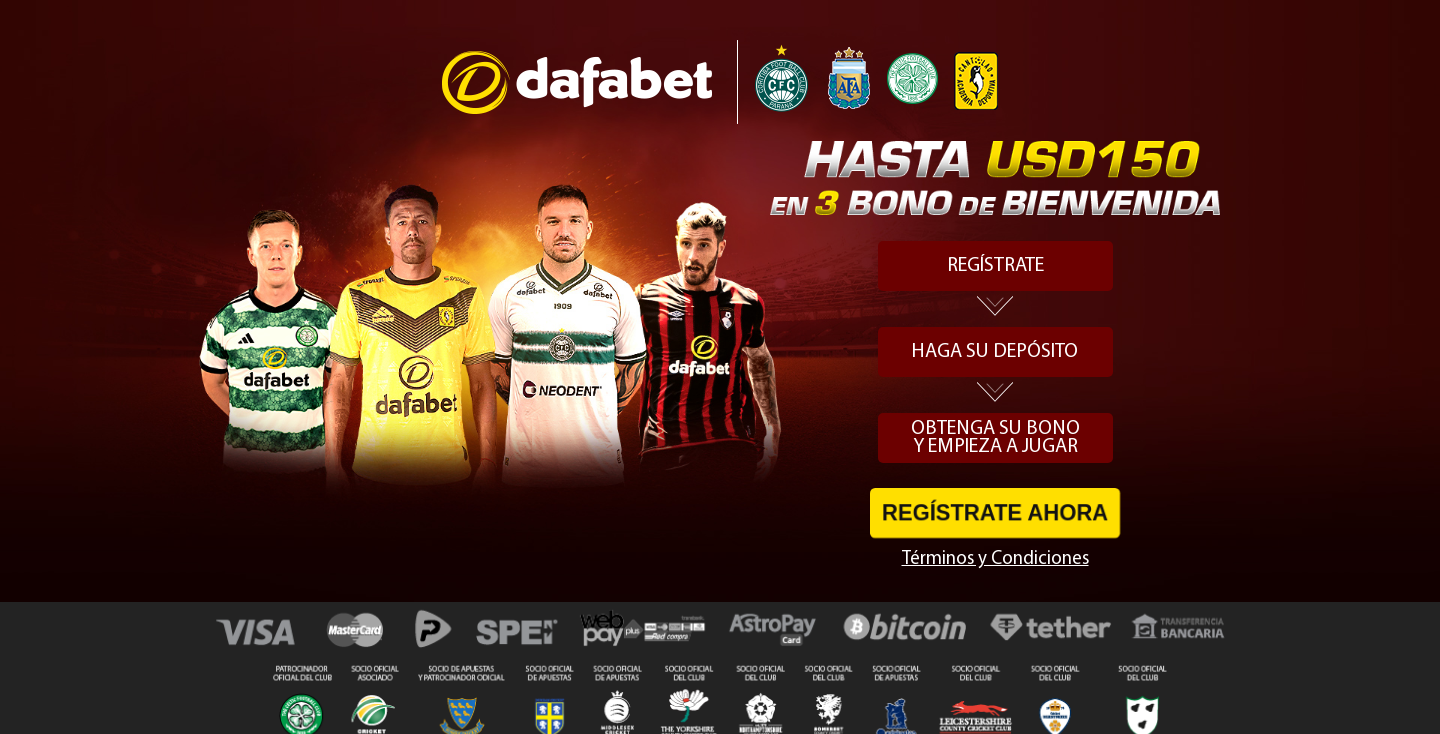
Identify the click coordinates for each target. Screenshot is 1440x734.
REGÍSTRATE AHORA (995, 512)
